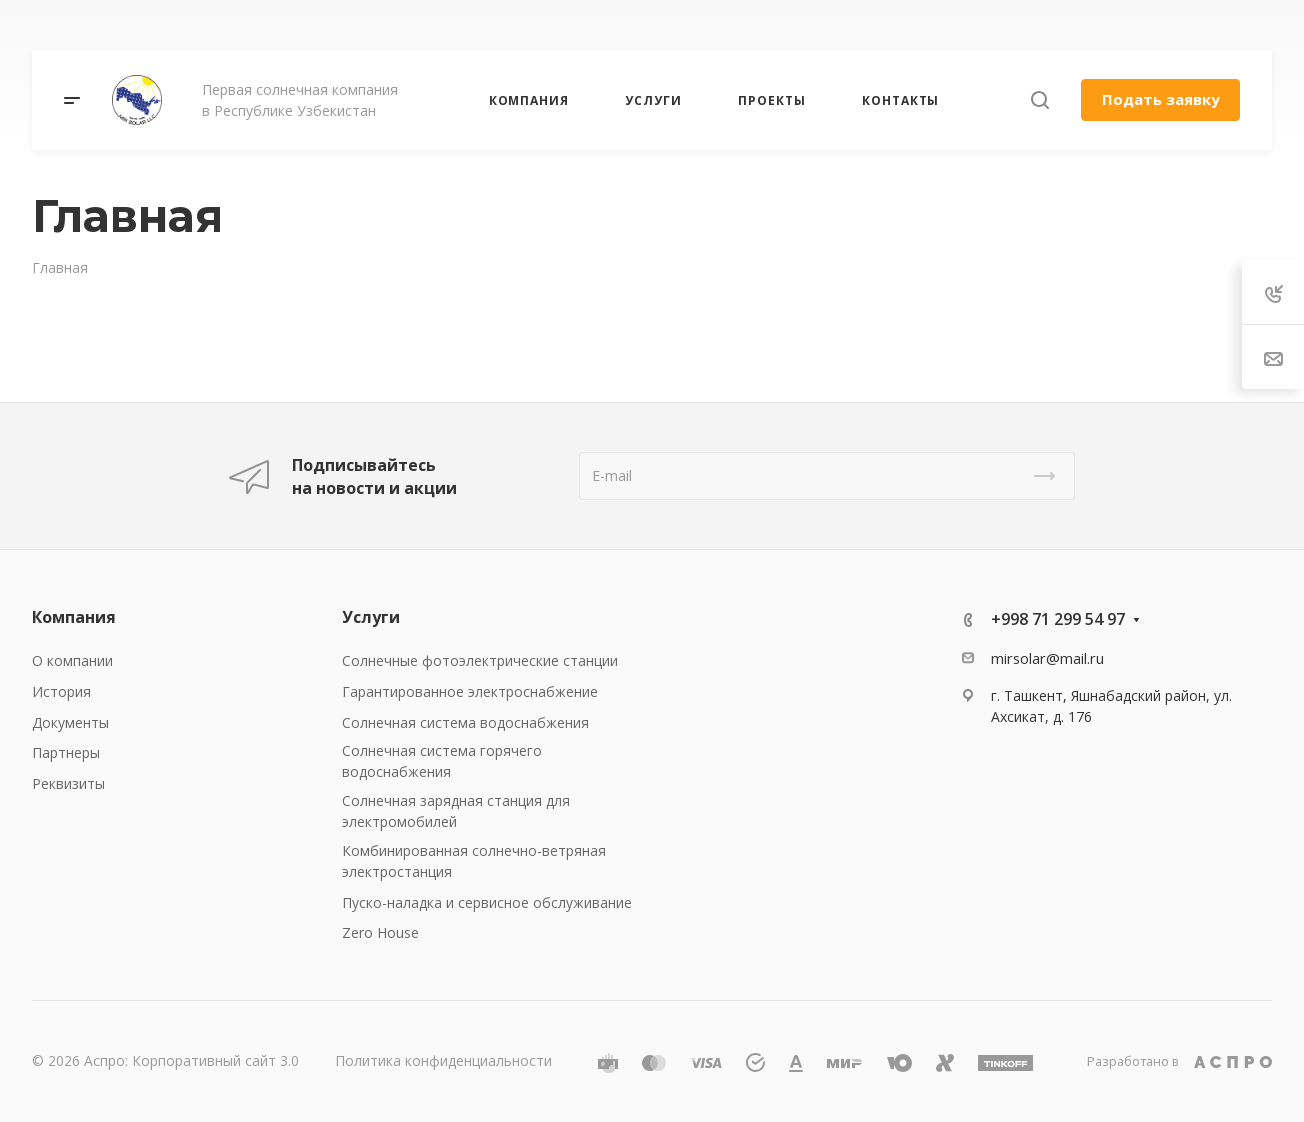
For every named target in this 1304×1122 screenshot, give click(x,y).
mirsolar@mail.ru (1047, 658)
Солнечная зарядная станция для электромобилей (456, 811)
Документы (70, 722)
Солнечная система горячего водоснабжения (442, 761)
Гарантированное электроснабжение (470, 691)
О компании (72, 660)
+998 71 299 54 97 (1058, 619)
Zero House (380, 932)
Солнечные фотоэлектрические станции (480, 660)
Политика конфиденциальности (443, 1060)
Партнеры (66, 752)
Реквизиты (68, 783)
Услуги (371, 617)
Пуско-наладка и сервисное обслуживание (487, 902)
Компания (74, 617)
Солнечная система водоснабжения (465, 722)
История (61, 691)
